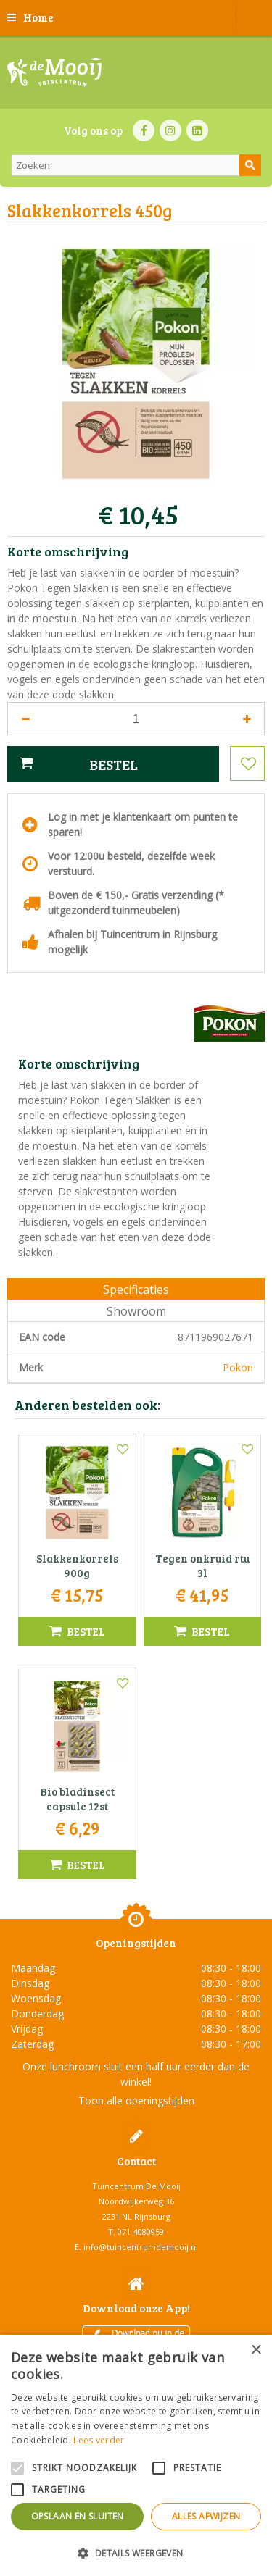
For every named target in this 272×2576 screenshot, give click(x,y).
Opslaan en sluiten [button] (77, 2516)
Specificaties (136, 1289)
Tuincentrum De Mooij (136, 2185)
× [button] (255, 2350)
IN (170, 130)
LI (197, 130)
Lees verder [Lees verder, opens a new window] (98, 2440)
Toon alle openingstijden (136, 2100)
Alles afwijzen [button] (206, 2516)
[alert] (136, 2455)
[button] (136, 2552)
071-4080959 (141, 2231)
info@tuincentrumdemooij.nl (140, 2246)
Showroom (136, 1311)
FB (143, 130)
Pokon (238, 1367)
